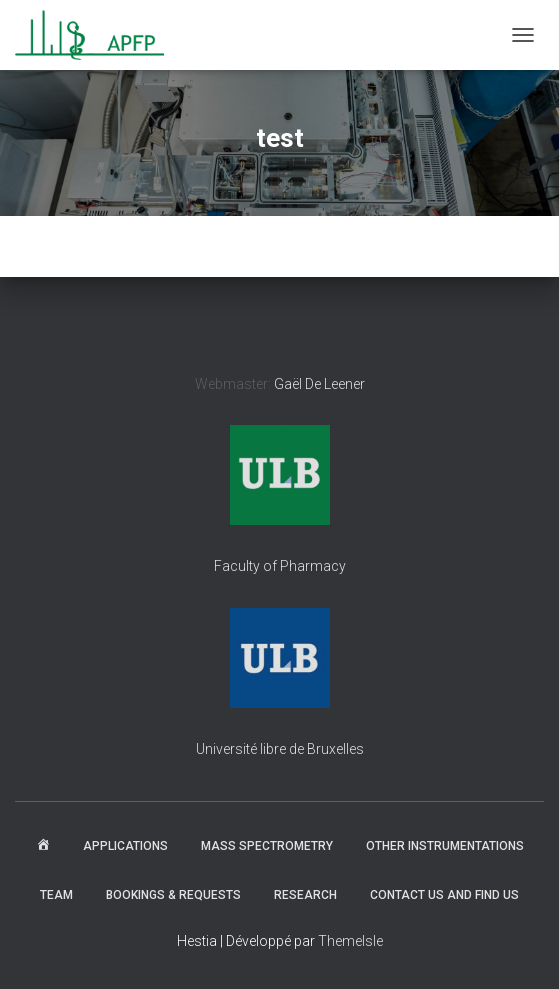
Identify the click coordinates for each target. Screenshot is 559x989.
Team (56, 895)
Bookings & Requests (173, 895)
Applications (125, 846)
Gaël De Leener (319, 384)
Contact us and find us (444, 895)
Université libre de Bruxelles (280, 749)
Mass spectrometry (267, 846)
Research (305, 895)
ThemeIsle (350, 941)
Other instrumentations (445, 846)
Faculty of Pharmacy (280, 566)
